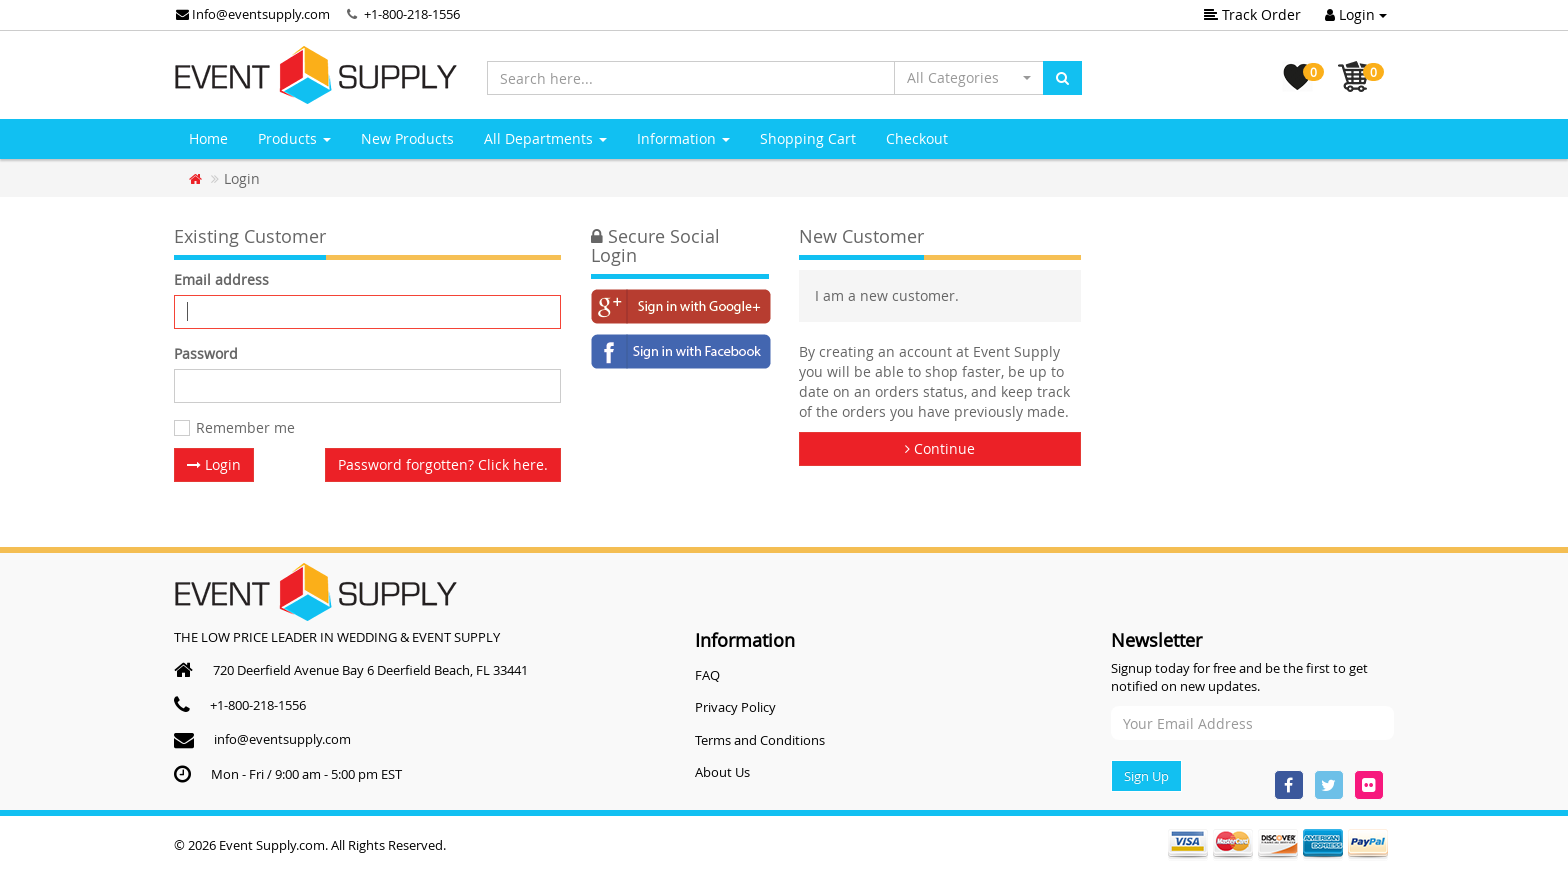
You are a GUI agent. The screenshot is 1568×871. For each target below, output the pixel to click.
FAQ (707, 675)
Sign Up (1146, 776)
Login (1356, 14)
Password (206, 353)
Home (208, 138)
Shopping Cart (808, 138)
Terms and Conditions (760, 740)
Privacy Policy (735, 707)
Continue (940, 448)
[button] (969, 78)
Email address (221, 279)
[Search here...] (691, 78)
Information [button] (683, 138)
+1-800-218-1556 (412, 14)
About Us (722, 772)
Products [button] (294, 138)
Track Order (1252, 14)
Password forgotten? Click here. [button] (443, 464)
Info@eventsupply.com (253, 14)
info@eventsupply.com (282, 739)
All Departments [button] (545, 138)
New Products (407, 138)
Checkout (917, 138)
